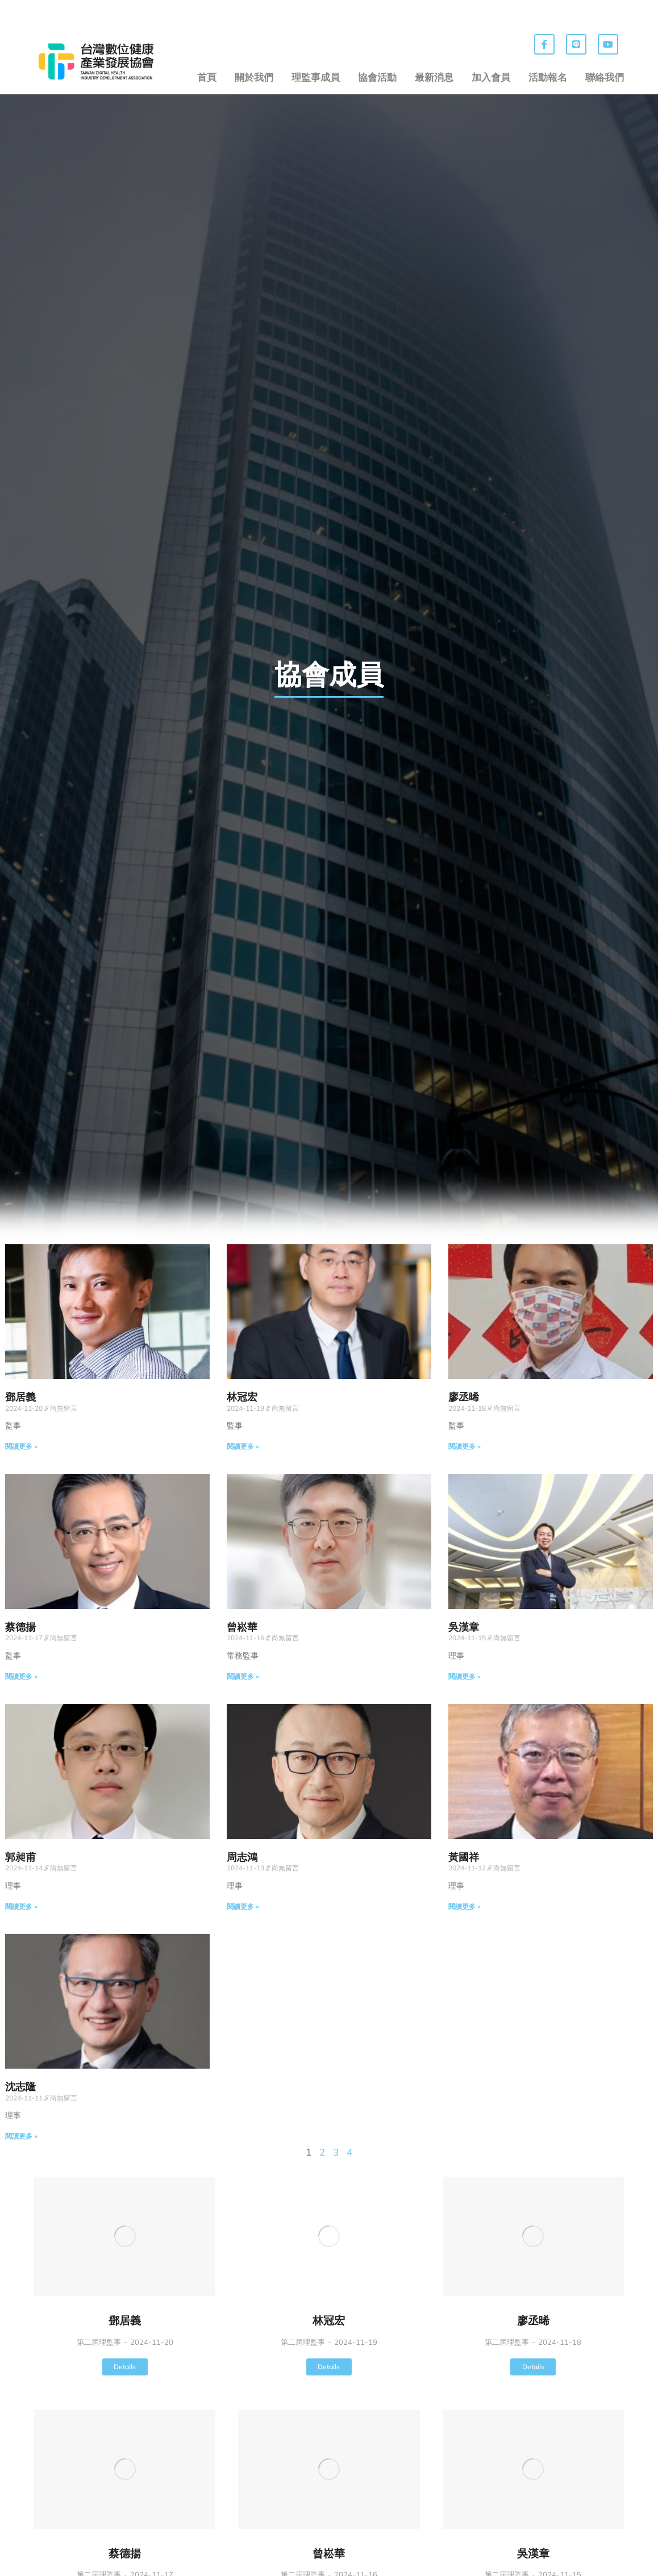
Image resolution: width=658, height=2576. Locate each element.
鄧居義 (20, 1396)
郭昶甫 (20, 1857)
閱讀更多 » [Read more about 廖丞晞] (464, 1446)
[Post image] (124, 2236)
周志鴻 (242, 1857)
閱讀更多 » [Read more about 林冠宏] (243, 1446)
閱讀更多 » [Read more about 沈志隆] (21, 2136)
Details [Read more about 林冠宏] (329, 2366)
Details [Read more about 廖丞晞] (533, 2366)
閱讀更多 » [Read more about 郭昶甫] (21, 1906)
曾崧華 (242, 1626)
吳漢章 (463, 1626)
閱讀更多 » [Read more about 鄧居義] (21, 1446)
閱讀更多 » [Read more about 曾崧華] (243, 1676)
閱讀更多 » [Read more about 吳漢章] (464, 1676)
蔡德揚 (20, 1626)
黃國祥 (463, 1857)
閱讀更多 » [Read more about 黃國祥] (464, 1906)
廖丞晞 (463, 1396)
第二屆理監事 (99, 2341)
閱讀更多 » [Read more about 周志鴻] (243, 1906)
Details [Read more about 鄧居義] (125, 2366)
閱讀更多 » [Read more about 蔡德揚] (21, 1676)
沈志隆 (20, 2086)
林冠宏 (242, 1396)
